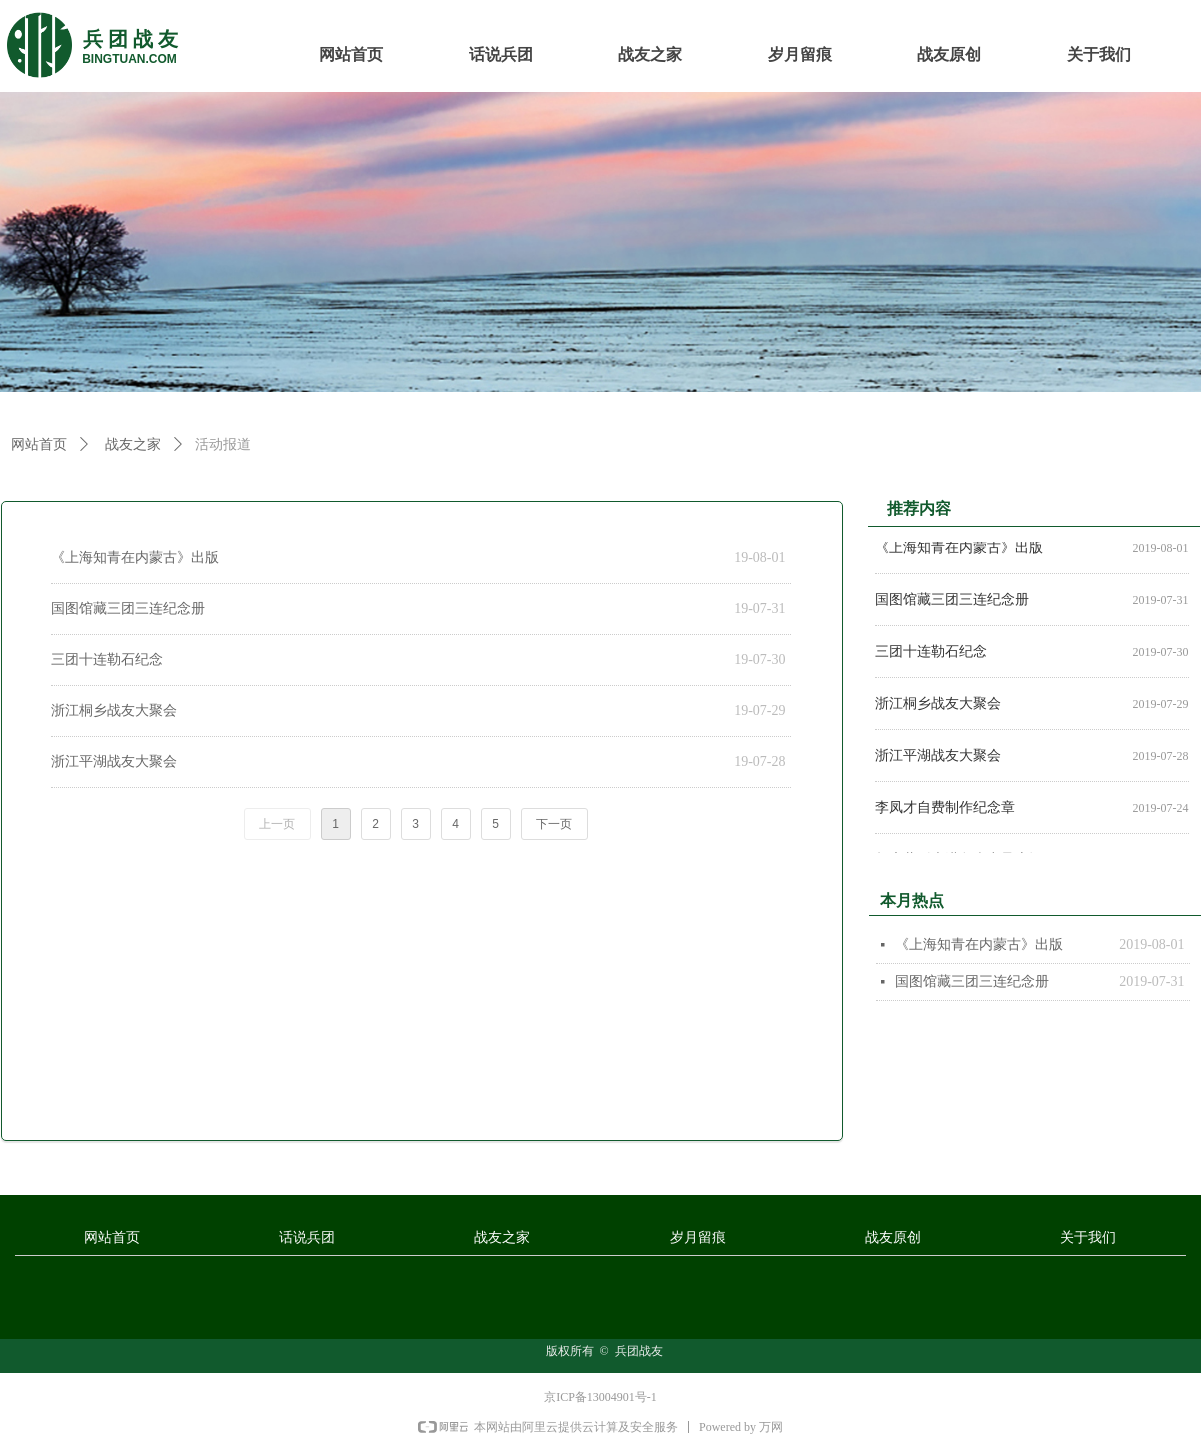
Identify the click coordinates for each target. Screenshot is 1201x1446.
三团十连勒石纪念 (107, 659)
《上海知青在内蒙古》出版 (135, 557)
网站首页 (39, 444)
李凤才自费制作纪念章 (945, 811)
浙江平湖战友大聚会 (114, 761)
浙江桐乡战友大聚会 (114, 710)
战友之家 (133, 444)
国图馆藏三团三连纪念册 (128, 608)
